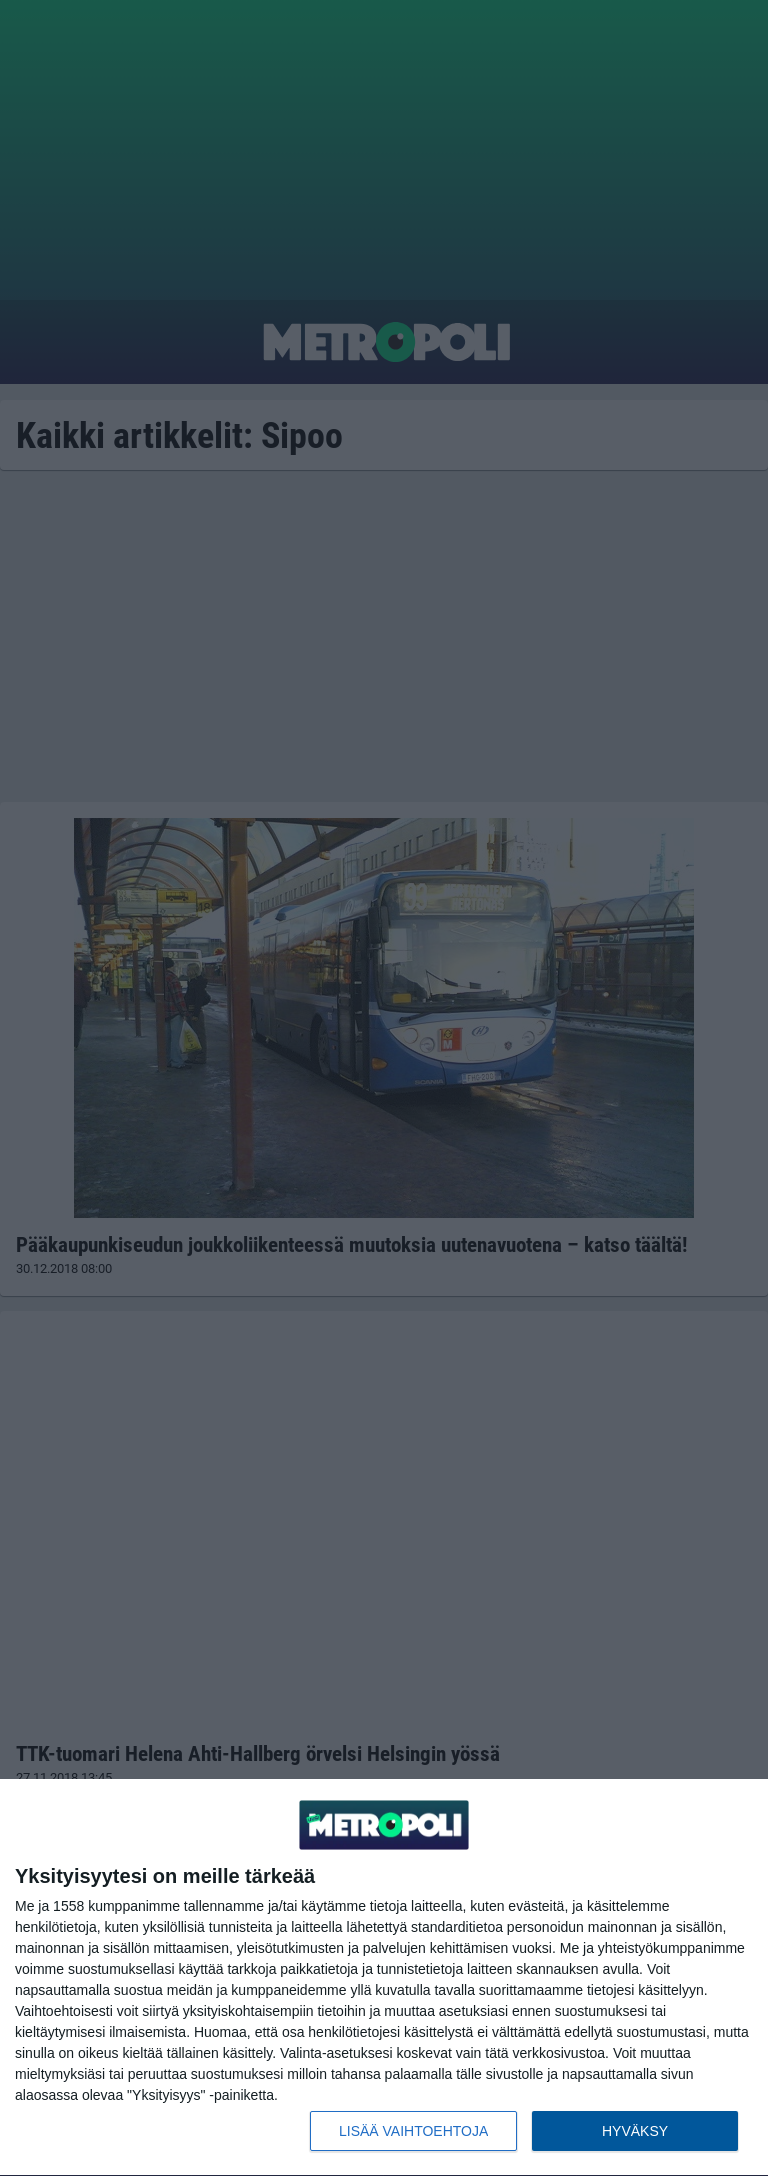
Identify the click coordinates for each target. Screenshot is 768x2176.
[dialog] (384, 1978)
